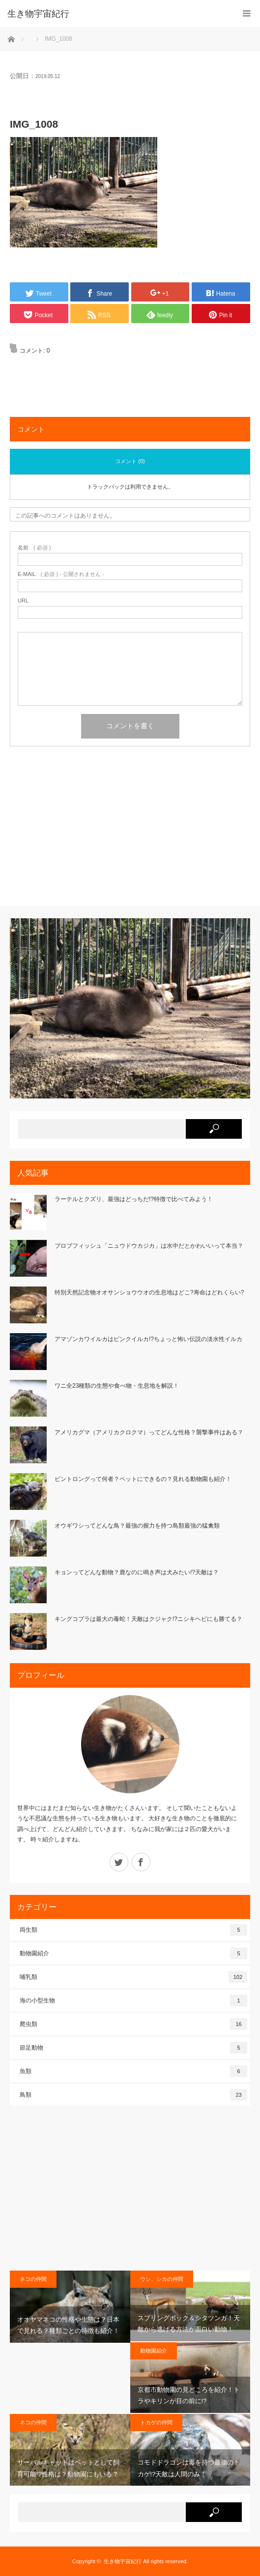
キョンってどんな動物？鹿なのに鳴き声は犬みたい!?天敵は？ (137, 1572)
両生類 (133, 1930)
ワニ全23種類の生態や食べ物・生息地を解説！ (117, 1385)
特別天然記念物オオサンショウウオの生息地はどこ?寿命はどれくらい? (149, 1292)
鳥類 (133, 2095)
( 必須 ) (34, 547)
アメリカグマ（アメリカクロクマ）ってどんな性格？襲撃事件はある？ (149, 1432)
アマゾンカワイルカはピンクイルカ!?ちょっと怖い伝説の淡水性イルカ (148, 1339)
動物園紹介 (133, 1953)
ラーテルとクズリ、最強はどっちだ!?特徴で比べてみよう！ (134, 1199)
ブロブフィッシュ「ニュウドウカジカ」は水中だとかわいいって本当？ (149, 1245)
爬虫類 (133, 2024)
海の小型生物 (133, 2000)
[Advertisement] (130, 830)
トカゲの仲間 (156, 2422)
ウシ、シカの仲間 (161, 2279)
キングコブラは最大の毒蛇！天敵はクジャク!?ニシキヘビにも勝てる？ (148, 1619)
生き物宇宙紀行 (123, 2561)
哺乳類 (133, 1977)
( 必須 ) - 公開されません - (61, 574)
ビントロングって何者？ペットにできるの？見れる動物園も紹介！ (143, 1479)
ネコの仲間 (33, 2279)
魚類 (133, 2071)
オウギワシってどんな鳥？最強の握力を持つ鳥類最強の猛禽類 (137, 1525)
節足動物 (133, 2048)
